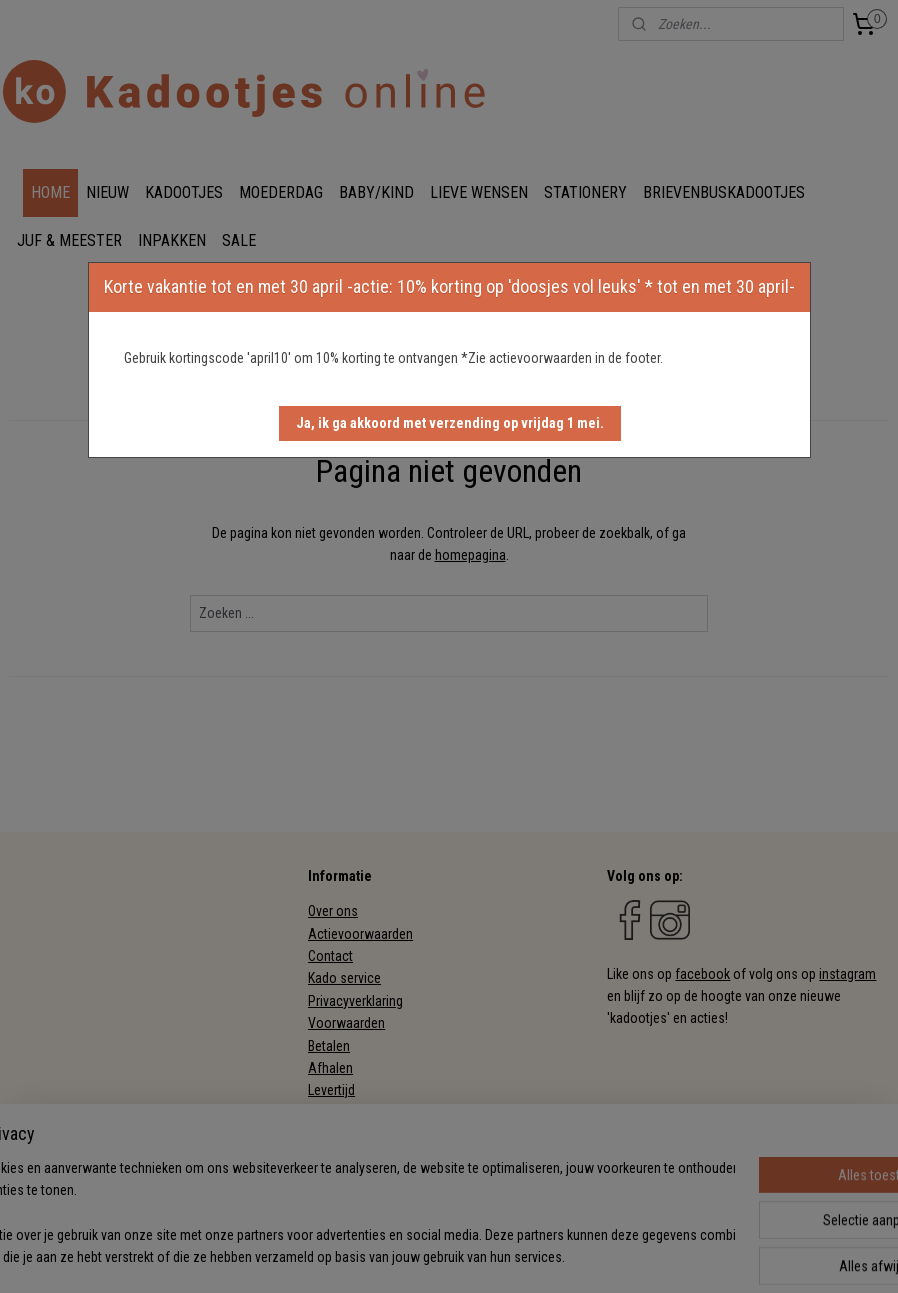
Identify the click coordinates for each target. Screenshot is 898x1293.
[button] (450, 423)
